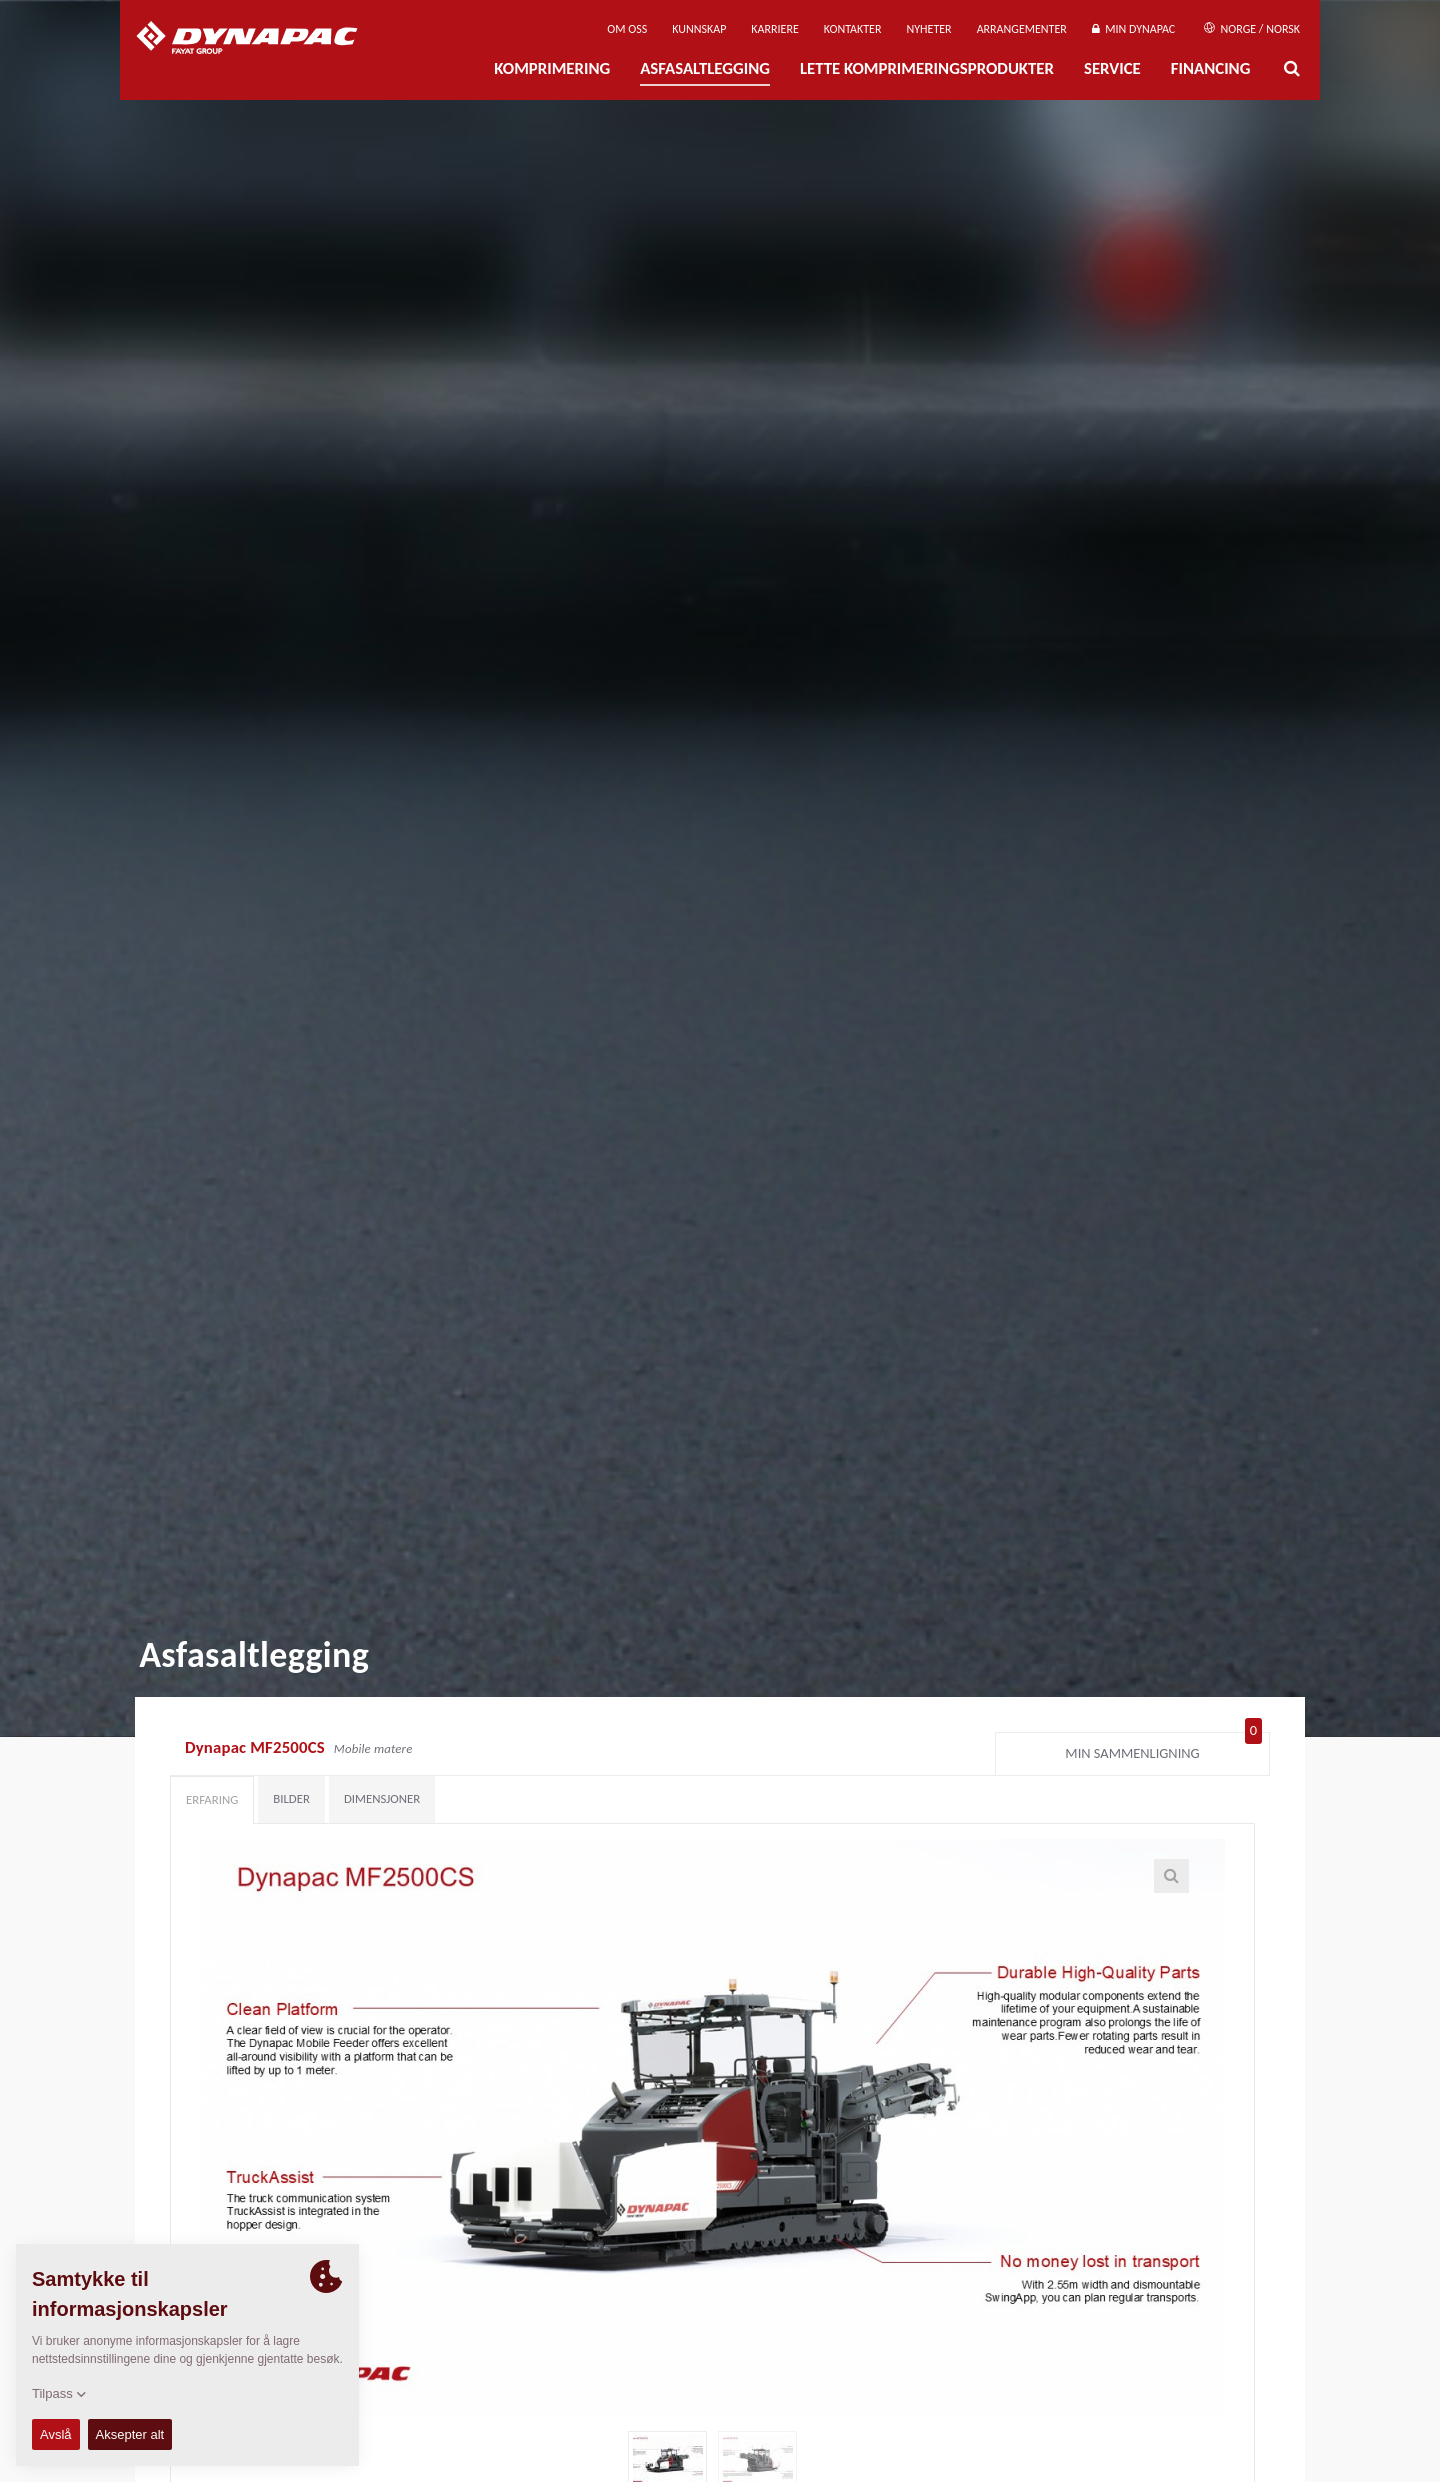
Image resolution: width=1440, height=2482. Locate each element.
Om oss (627, 29)
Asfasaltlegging (705, 68)
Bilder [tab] (291, 1798)
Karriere (774, 29)
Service (1112, 68)
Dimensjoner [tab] (382, 1798)
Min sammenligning (1163, 1749)
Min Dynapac (1133, 29)
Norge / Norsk (1252, 29)
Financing (1211, 68)
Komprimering (552, 68)
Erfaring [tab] (212, 1799)
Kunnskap (699, 29)
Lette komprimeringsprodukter (927, 68)
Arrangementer (1022, 29)
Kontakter (853, 29)
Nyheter (928, 29)
